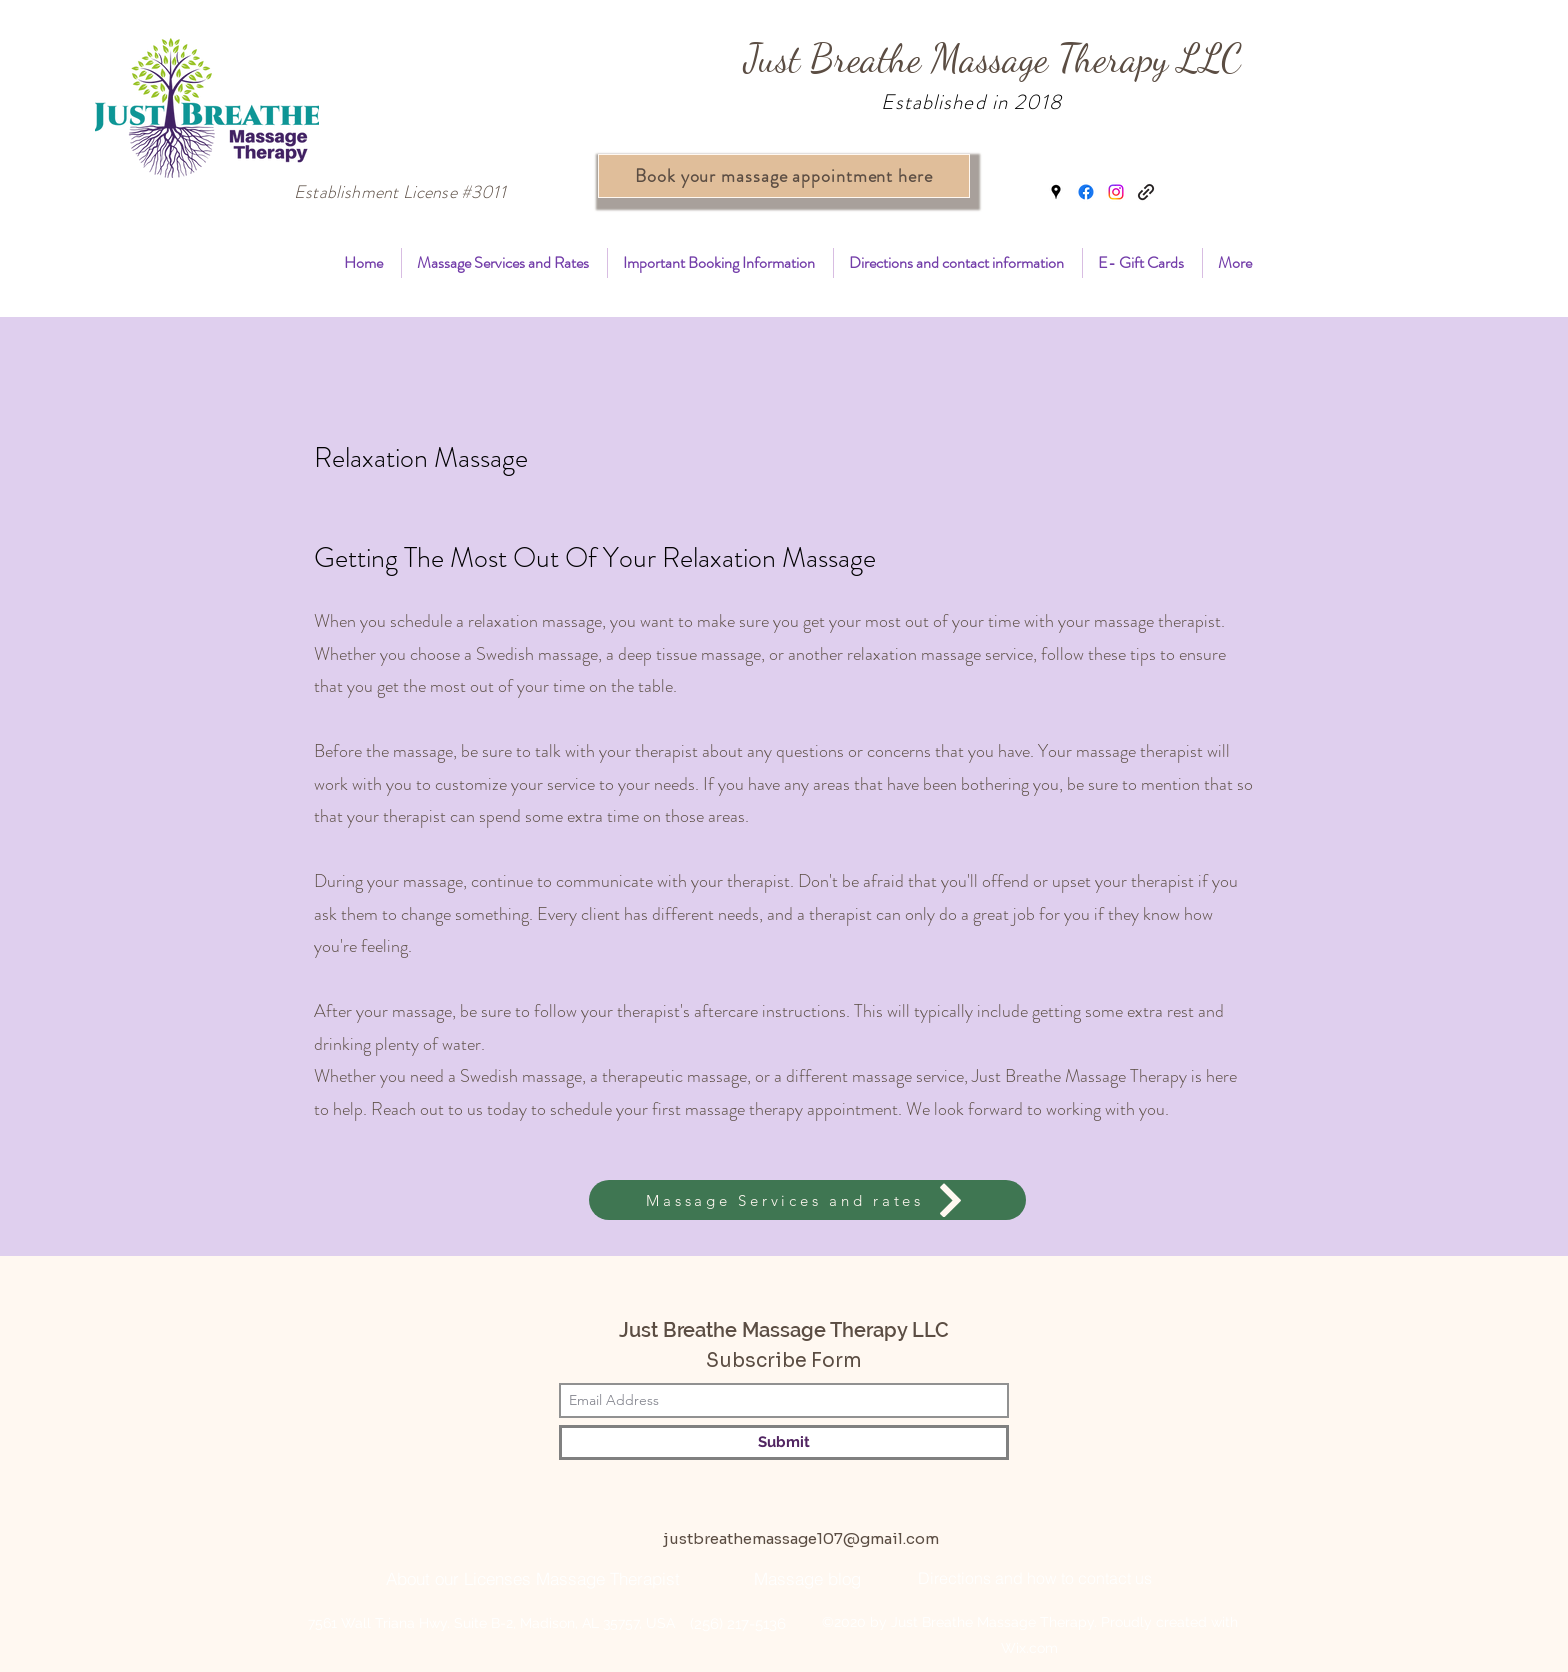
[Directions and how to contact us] (1034, 1578)
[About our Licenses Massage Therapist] (532, 1578)
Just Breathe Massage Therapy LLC (993, 58)
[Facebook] (1086, 192)
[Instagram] (1116, 192)
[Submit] (784, 1442)
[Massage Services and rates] (807, 1200)
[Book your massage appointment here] (784, 176)
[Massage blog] (807, 1578)
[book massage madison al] (1146, 192)
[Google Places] (1056, 192)
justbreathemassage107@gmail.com (801, 1538)
